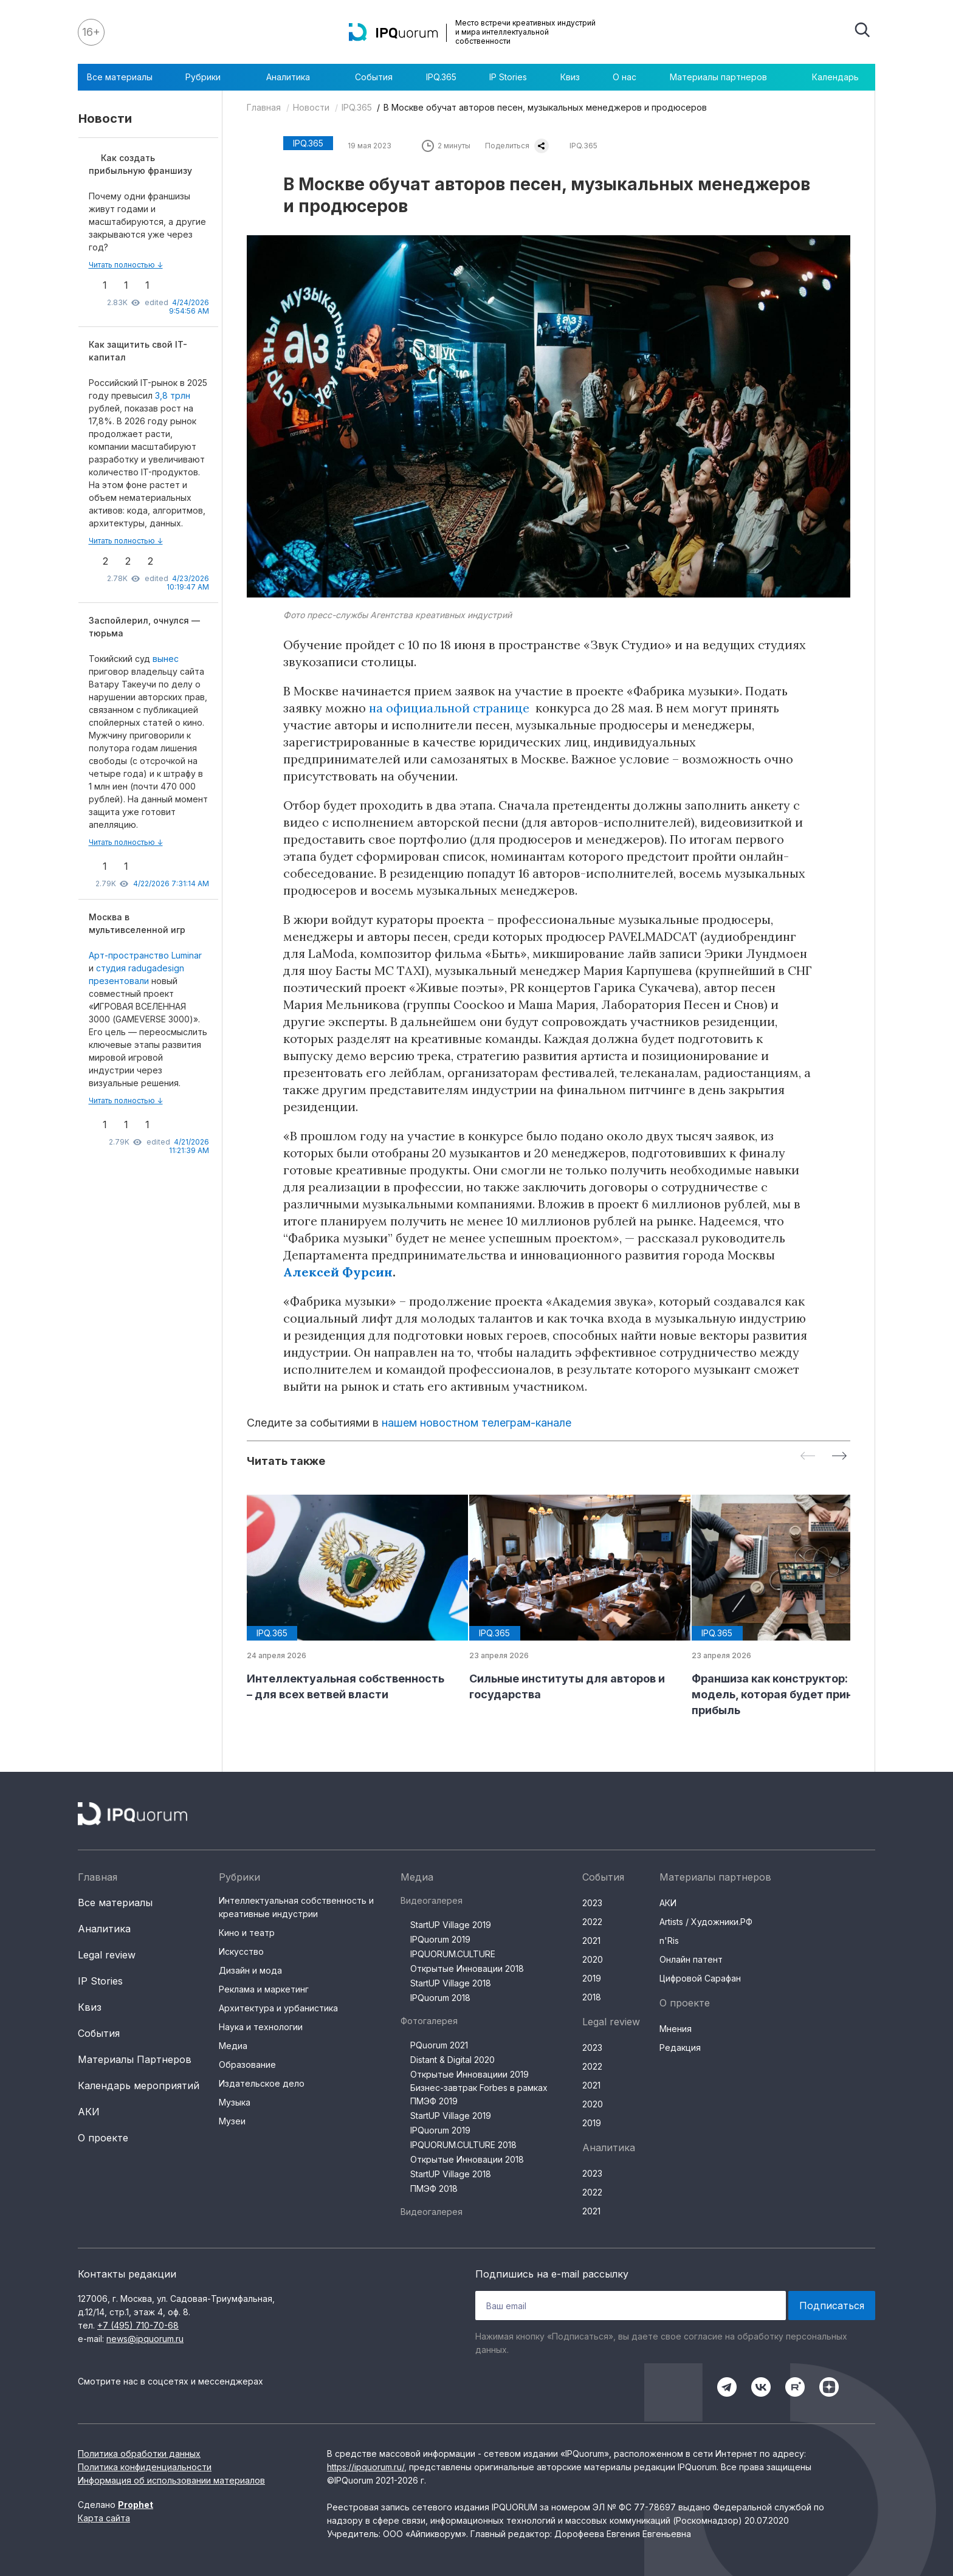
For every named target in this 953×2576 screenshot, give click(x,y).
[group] (348, 1599)
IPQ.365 (441, 77)
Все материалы (120, 77)
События (374, 77)
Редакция (680, 2047)
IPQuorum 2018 (440, 1997)
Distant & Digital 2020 (452, 2059)
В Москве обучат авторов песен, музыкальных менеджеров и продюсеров (545, 107)
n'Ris (669, 1940)
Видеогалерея (432, 1900)
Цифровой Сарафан (700, 1978)
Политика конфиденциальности (145, 2467)
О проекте (103, 2138)
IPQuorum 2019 (440, 1939)
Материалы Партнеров (134, 2059)
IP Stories (508, 77)
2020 (592, 1959)
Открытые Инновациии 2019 (469, 2074)
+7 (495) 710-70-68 (138, 2325)
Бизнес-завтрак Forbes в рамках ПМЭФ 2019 (479, 2094)
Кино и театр (247, 1932)
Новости (311, 107)
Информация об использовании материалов (171, 2480)
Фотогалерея (429, 2021)
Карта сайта (104, 2518)
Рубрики (209, 77)
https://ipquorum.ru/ (365, 2467)
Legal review (107, 1955)
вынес (166, 658)
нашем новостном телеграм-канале (476, 1422)
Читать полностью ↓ (126, 264)
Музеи (232, 2121)
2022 (592, 1922)
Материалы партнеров (724, 77)
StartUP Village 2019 (450, 1925)
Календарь (835, 77)
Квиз (570, 77)
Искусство (241, 1951)
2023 (592, 1903)
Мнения (675, 2028)
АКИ (89, 2112)
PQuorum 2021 (439, 2045)
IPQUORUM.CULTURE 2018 (463, 2145)
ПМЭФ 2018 (434, 2188)
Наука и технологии (261, 2027)
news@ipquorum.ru (145, 2338)
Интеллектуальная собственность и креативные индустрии (296, 1907)
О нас (624, 77)
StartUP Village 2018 (450, 1983)
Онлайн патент (691, 1959)
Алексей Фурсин (338, 1271)
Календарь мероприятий (138, 2085)
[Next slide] (839, 1456)
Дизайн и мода (250, 1970)
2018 (591, 1997)
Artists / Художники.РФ (705, 1922)
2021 (591, 1940)
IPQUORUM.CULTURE (452, 1954)
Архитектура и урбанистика (278, 2008)
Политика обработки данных (139, 2453)
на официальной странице (449, 707)
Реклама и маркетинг (264, 1989)
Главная (264, 107)
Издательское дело (261, 2083)
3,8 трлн (172, 395)
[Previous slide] (808, 1456)
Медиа (233, 2045)
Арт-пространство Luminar (145, 955)
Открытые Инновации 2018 (467, 1968)
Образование (247, 2064)
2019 (591, 1978)
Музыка (234, 2102)
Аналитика (294, 77)
